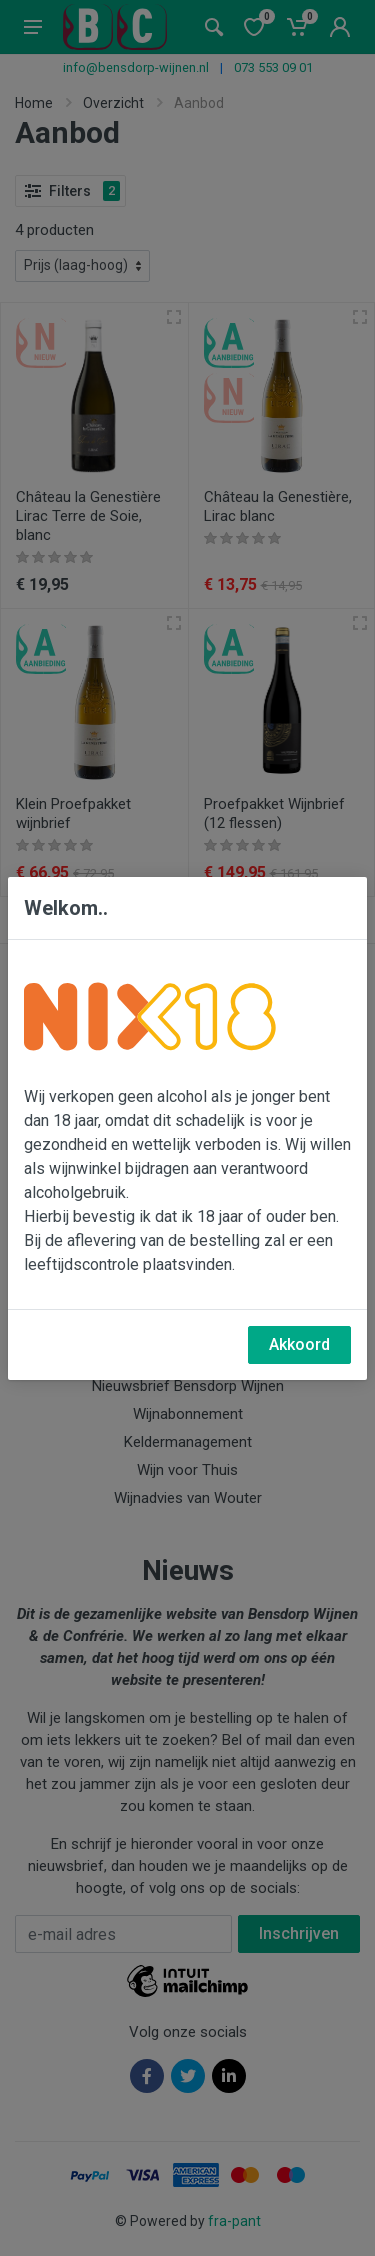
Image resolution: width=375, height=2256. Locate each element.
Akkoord (299, 1344)
